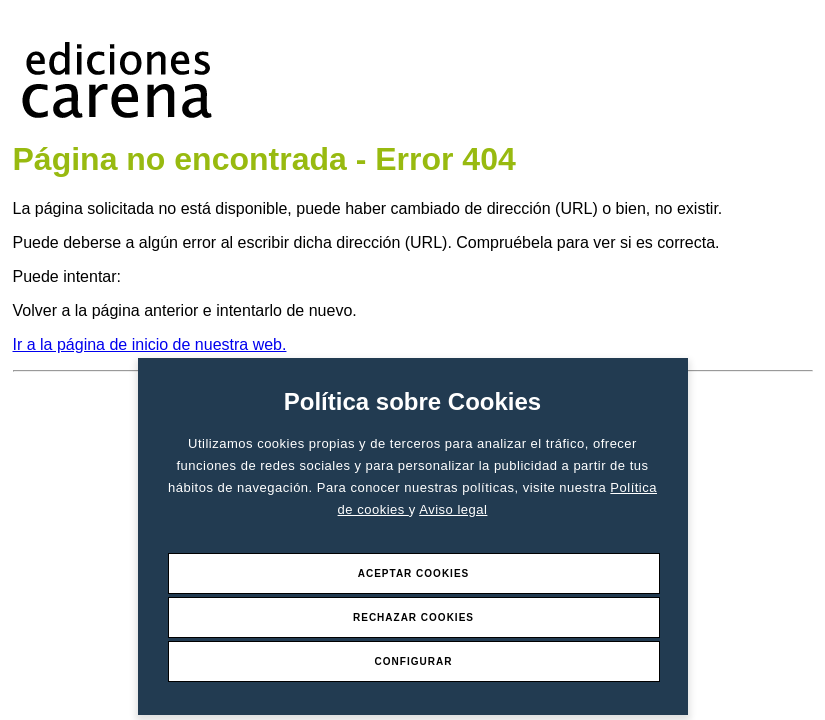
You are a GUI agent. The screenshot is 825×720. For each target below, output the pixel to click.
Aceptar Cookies (414, 573)
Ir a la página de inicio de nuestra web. (150, 344)
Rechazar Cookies (413, 617)
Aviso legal (453, 509)
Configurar (414, 661)
